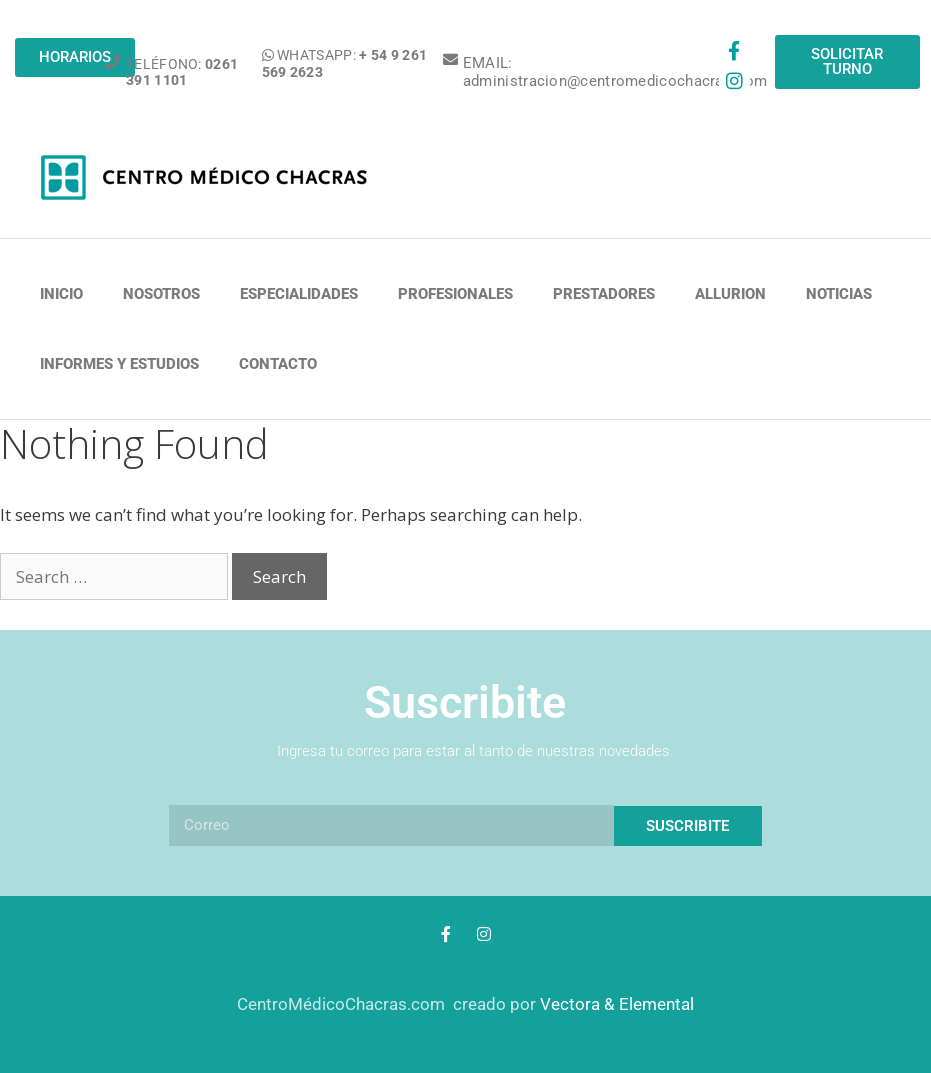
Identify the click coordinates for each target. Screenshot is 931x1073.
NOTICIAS (839, 294)
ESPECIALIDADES (299, 294)
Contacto (278, 364)
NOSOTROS (161, 294)
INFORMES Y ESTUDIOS (119, 364)
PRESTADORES (604, 294)
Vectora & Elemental (617, 1004)
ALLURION (730, 294)
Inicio (61, 294)
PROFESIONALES (455, 294)
